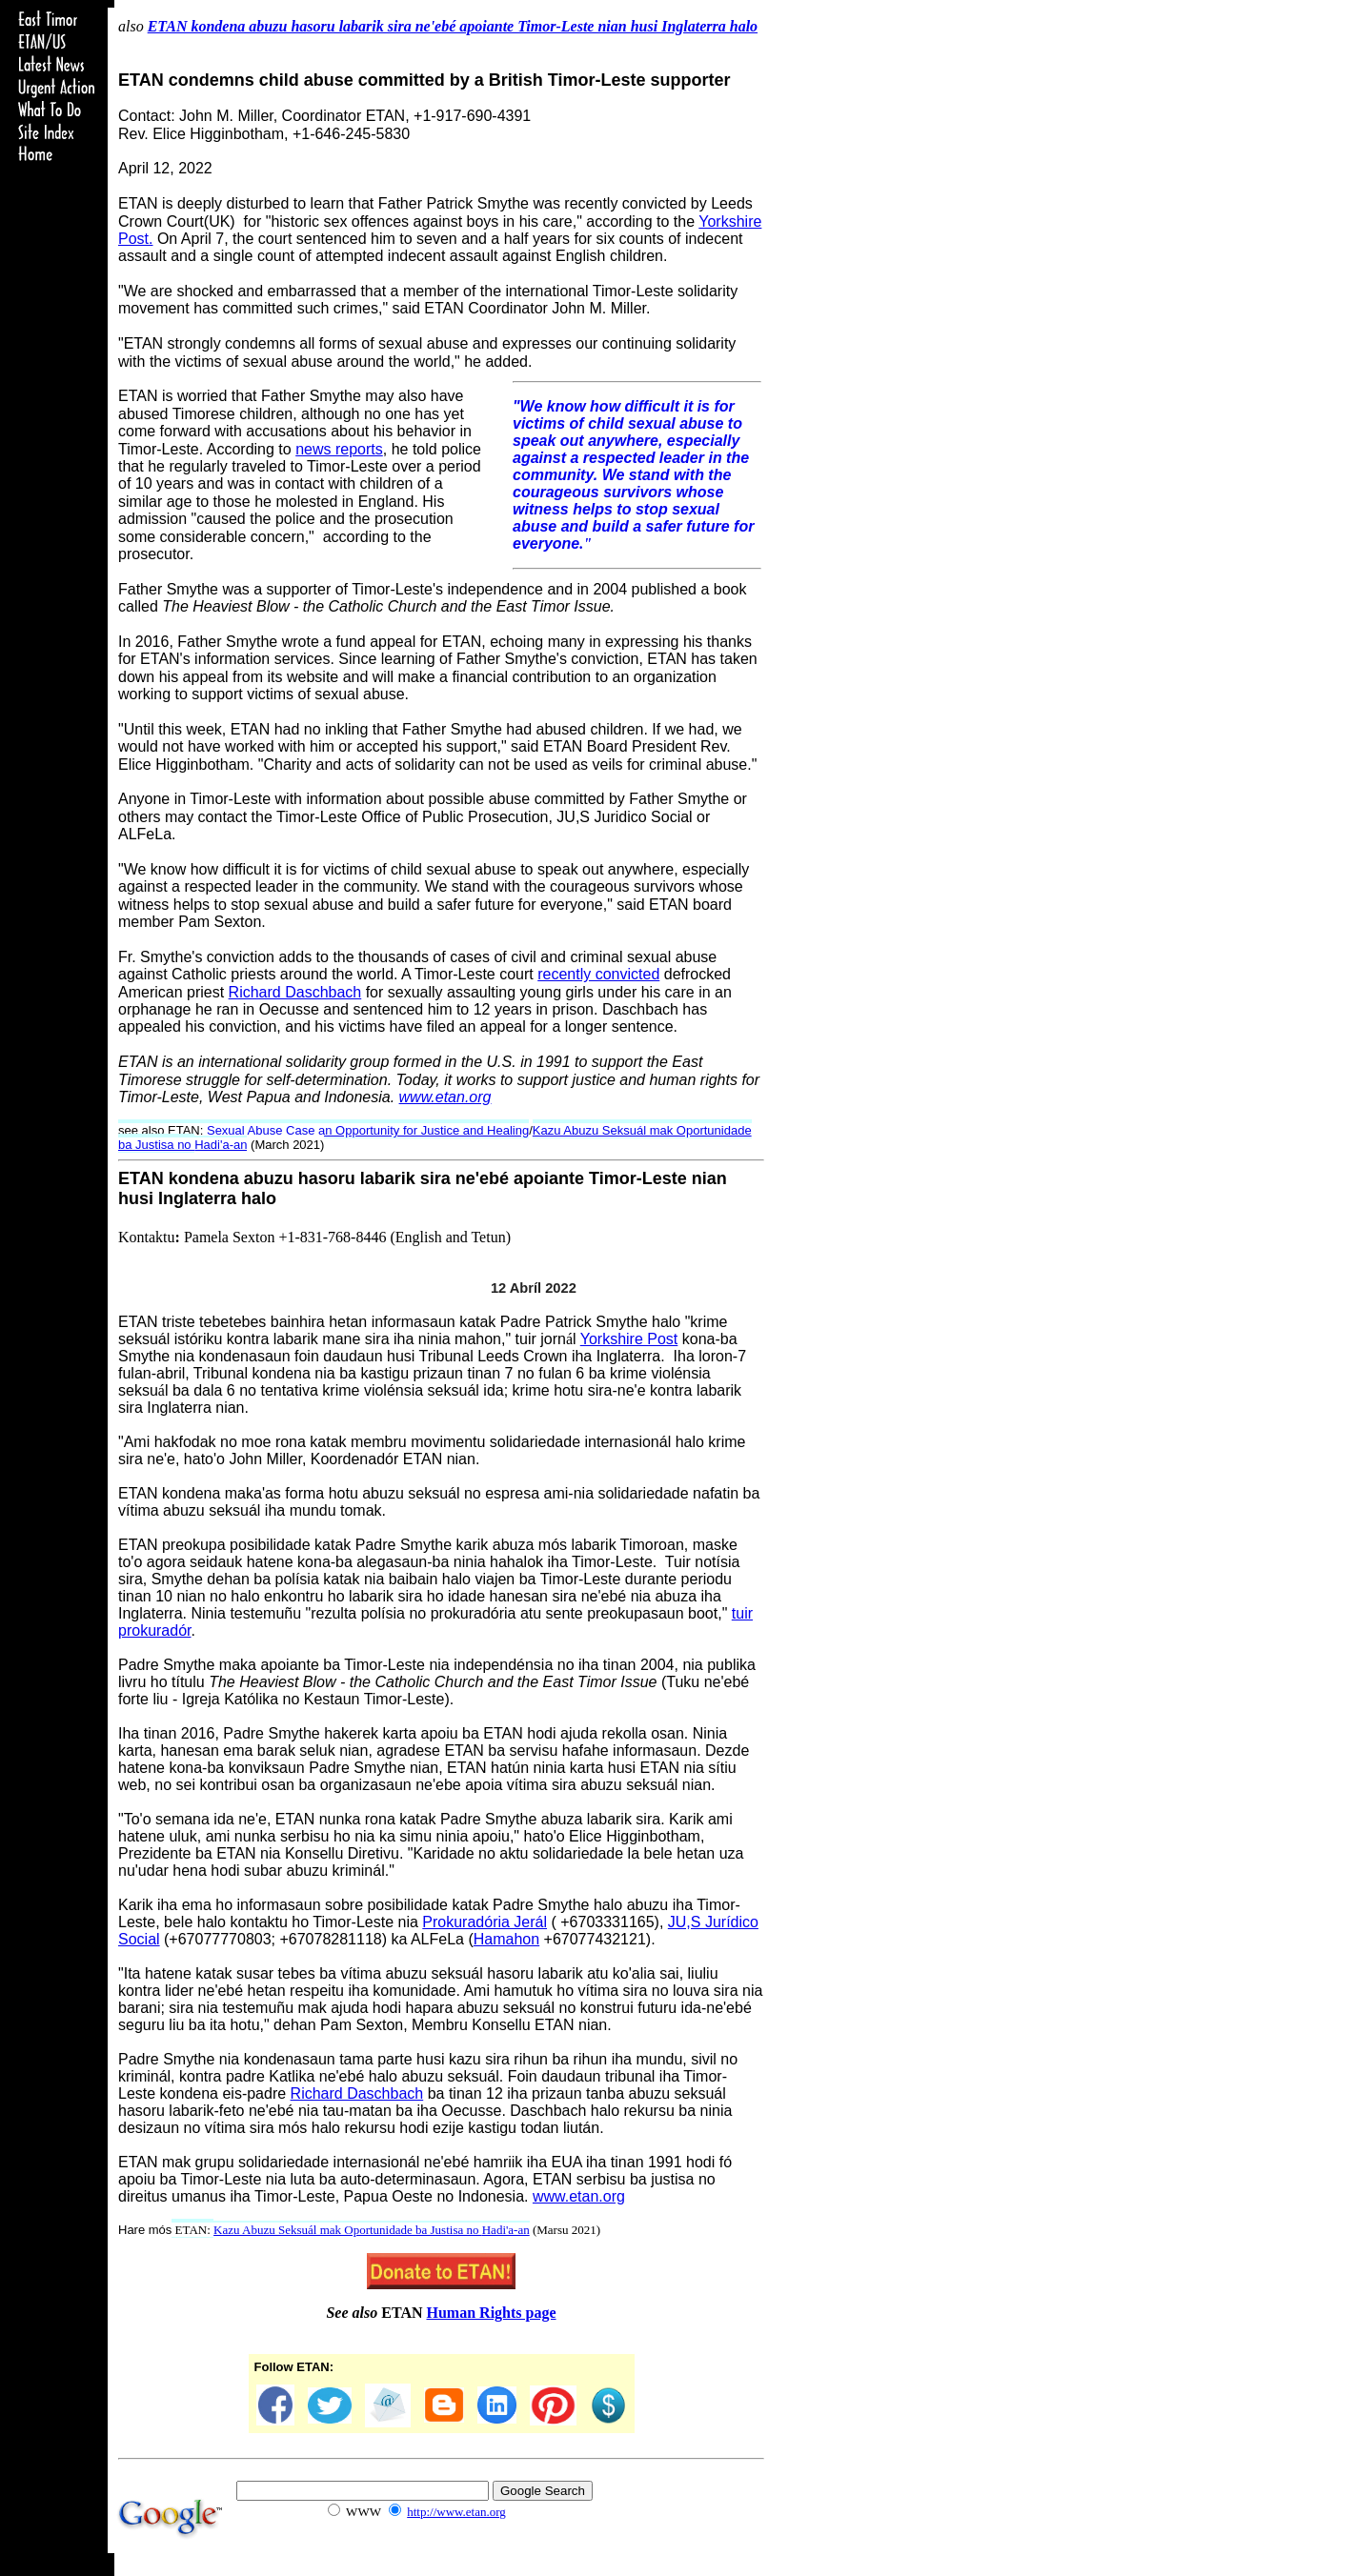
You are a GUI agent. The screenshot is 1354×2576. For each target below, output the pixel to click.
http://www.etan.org (456, 2512)
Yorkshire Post (629, 1339)
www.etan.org (445, 1097)
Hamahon (506, 1939)
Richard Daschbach (295, 992)
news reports (339, 449)
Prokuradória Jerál (484, 1922)
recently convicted (598, 974)
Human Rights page (491, 2312)
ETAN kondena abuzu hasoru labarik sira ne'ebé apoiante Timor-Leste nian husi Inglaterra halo (453, 26)
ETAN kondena (178, 1178)
